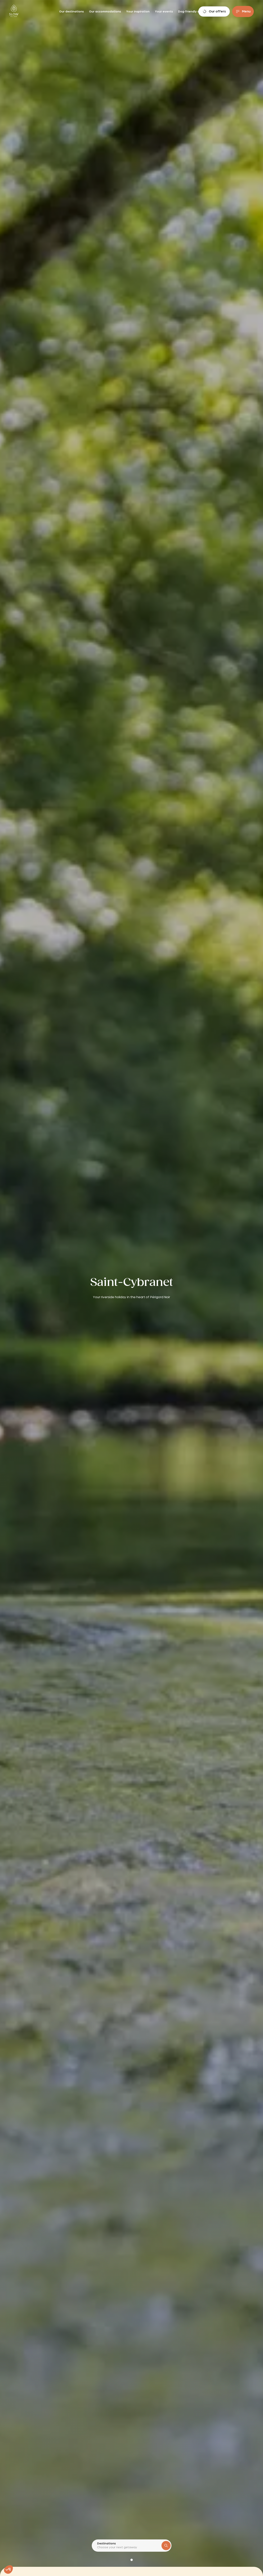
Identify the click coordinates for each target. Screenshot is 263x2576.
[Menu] (243, 11)
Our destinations (71, 11)
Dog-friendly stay (191, 11)
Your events (164, 11)
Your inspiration (138, 11)
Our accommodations (105, 11)
